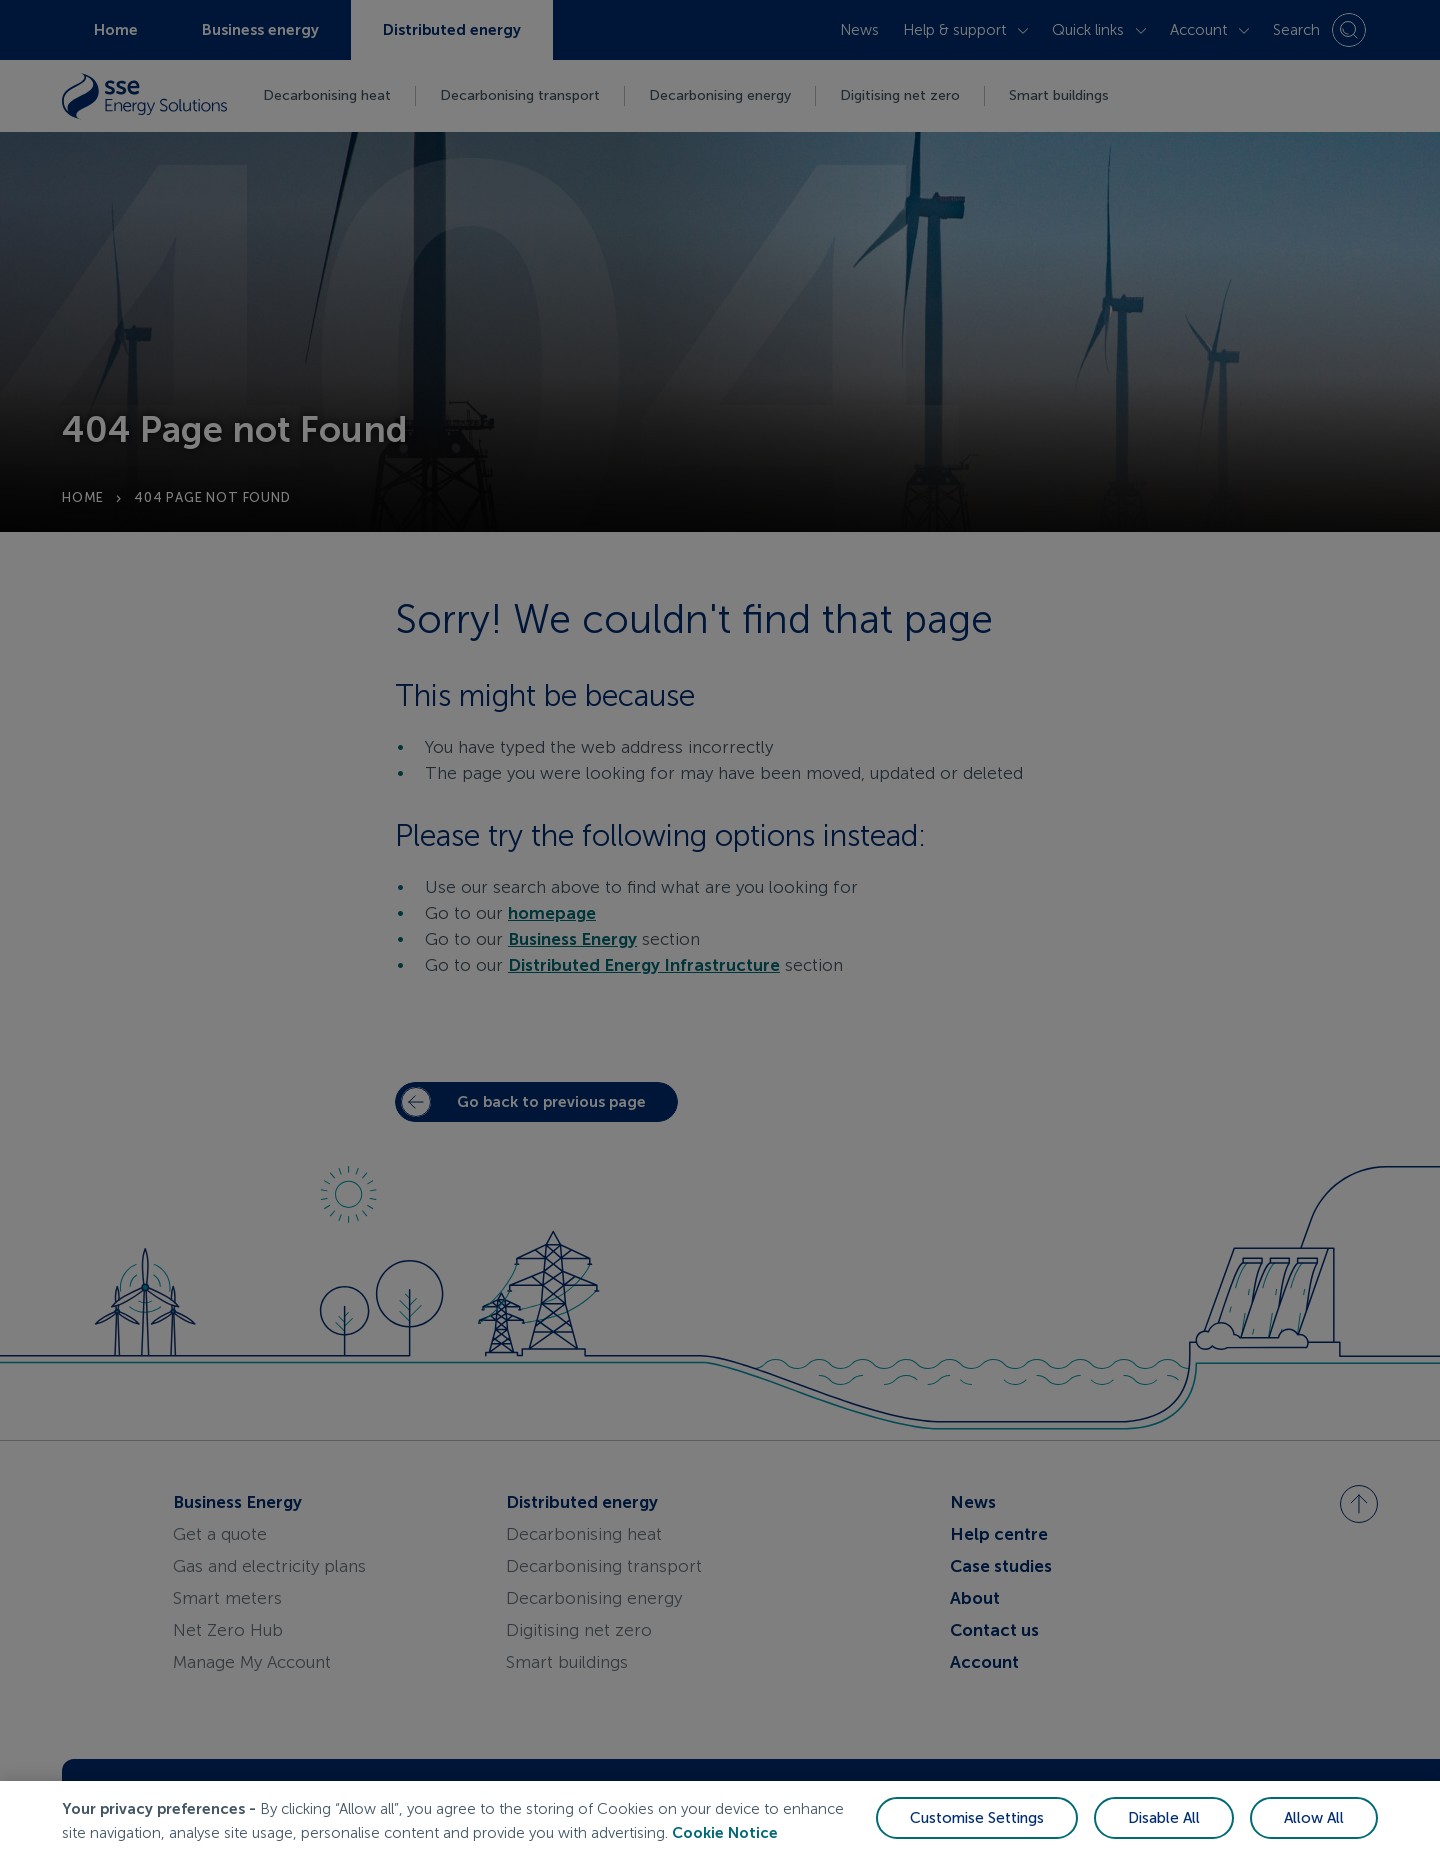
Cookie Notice (725, 1833)
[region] (720, 1821)
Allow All (1314, 1818)
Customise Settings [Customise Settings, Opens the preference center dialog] (977, 1818)
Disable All (1164, 1818)
